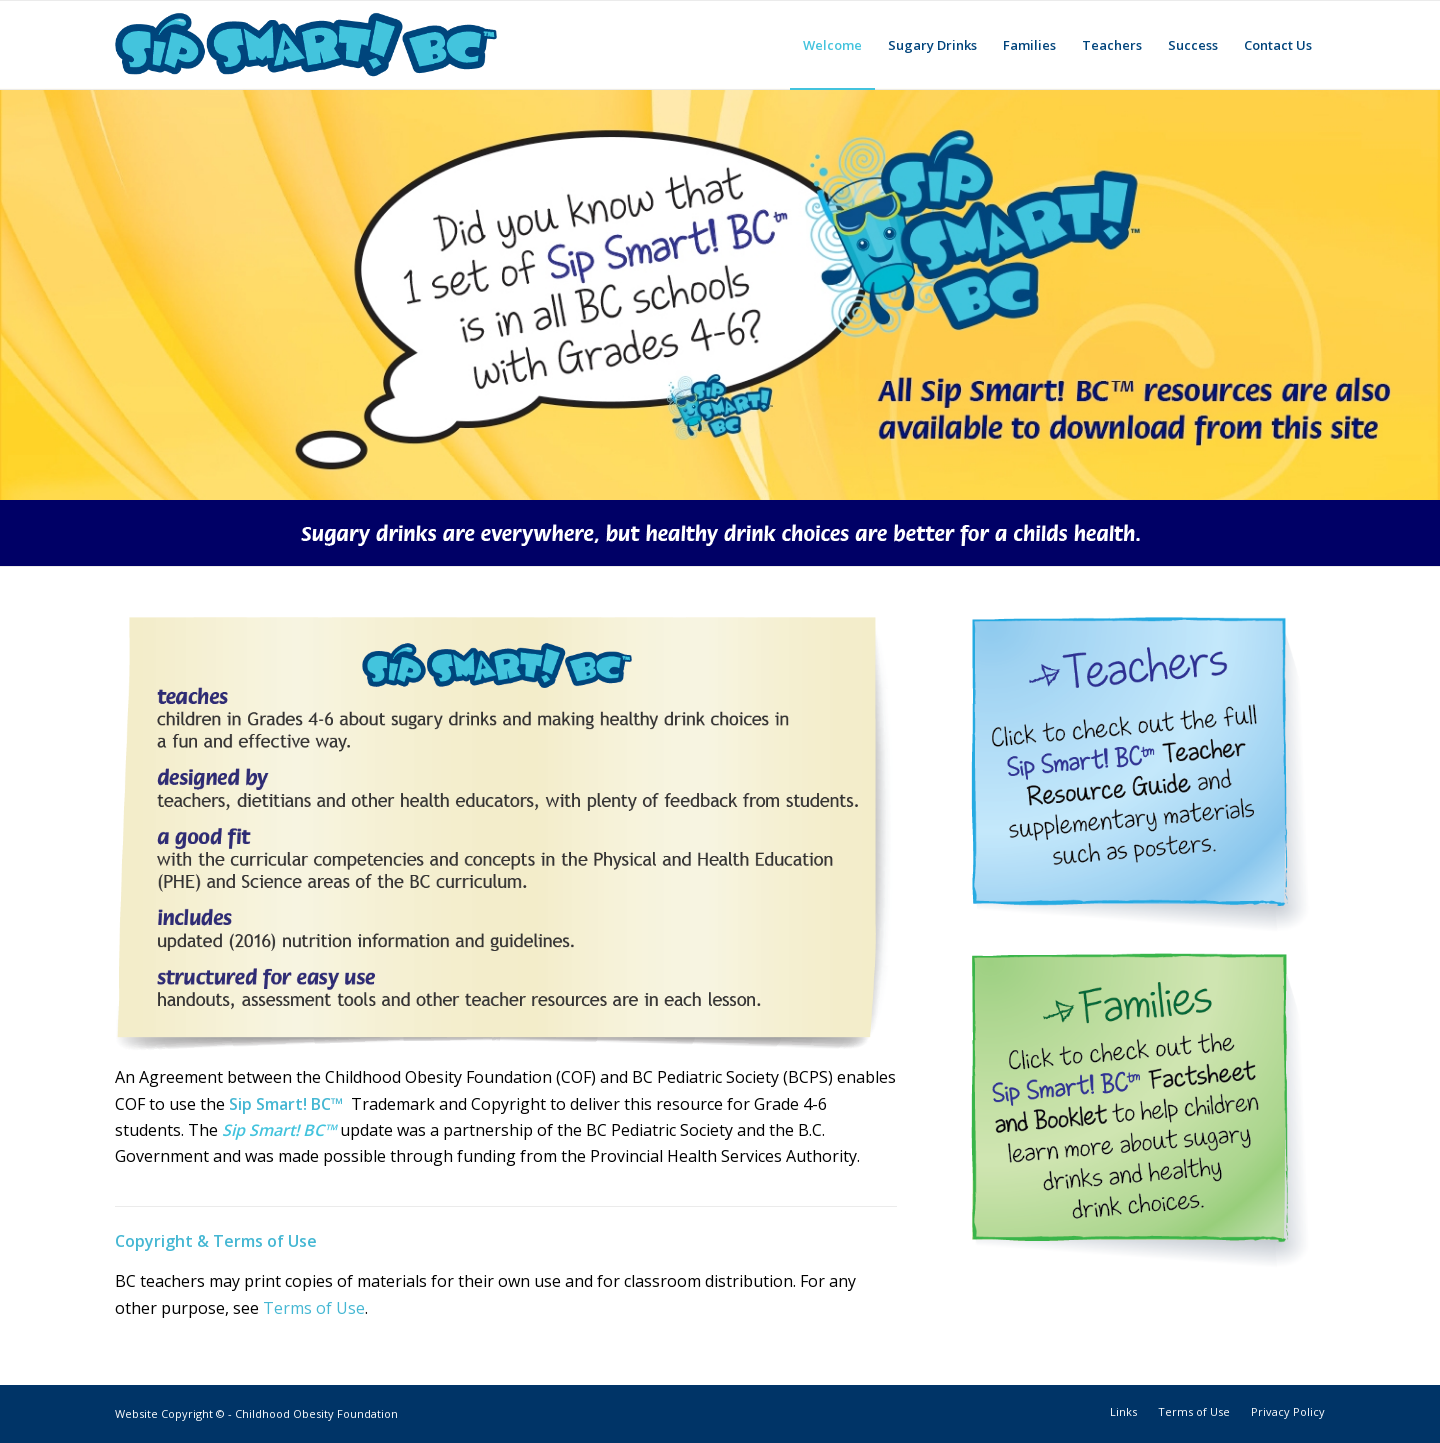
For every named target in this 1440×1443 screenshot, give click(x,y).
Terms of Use (314, 1308)
